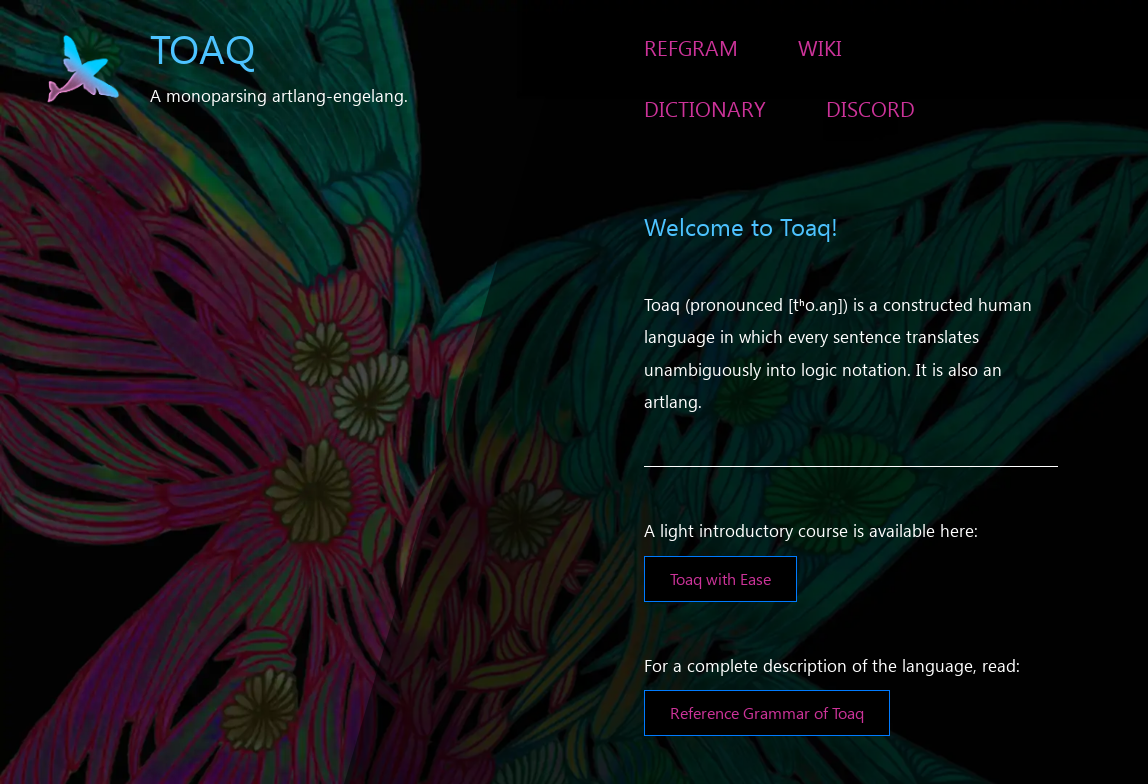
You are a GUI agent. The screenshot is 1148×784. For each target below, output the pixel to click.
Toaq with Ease (720, 578)
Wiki (820, 47)
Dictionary (705, 108)
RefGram (691, 47)
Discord (870, 108)
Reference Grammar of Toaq (767, 712)
